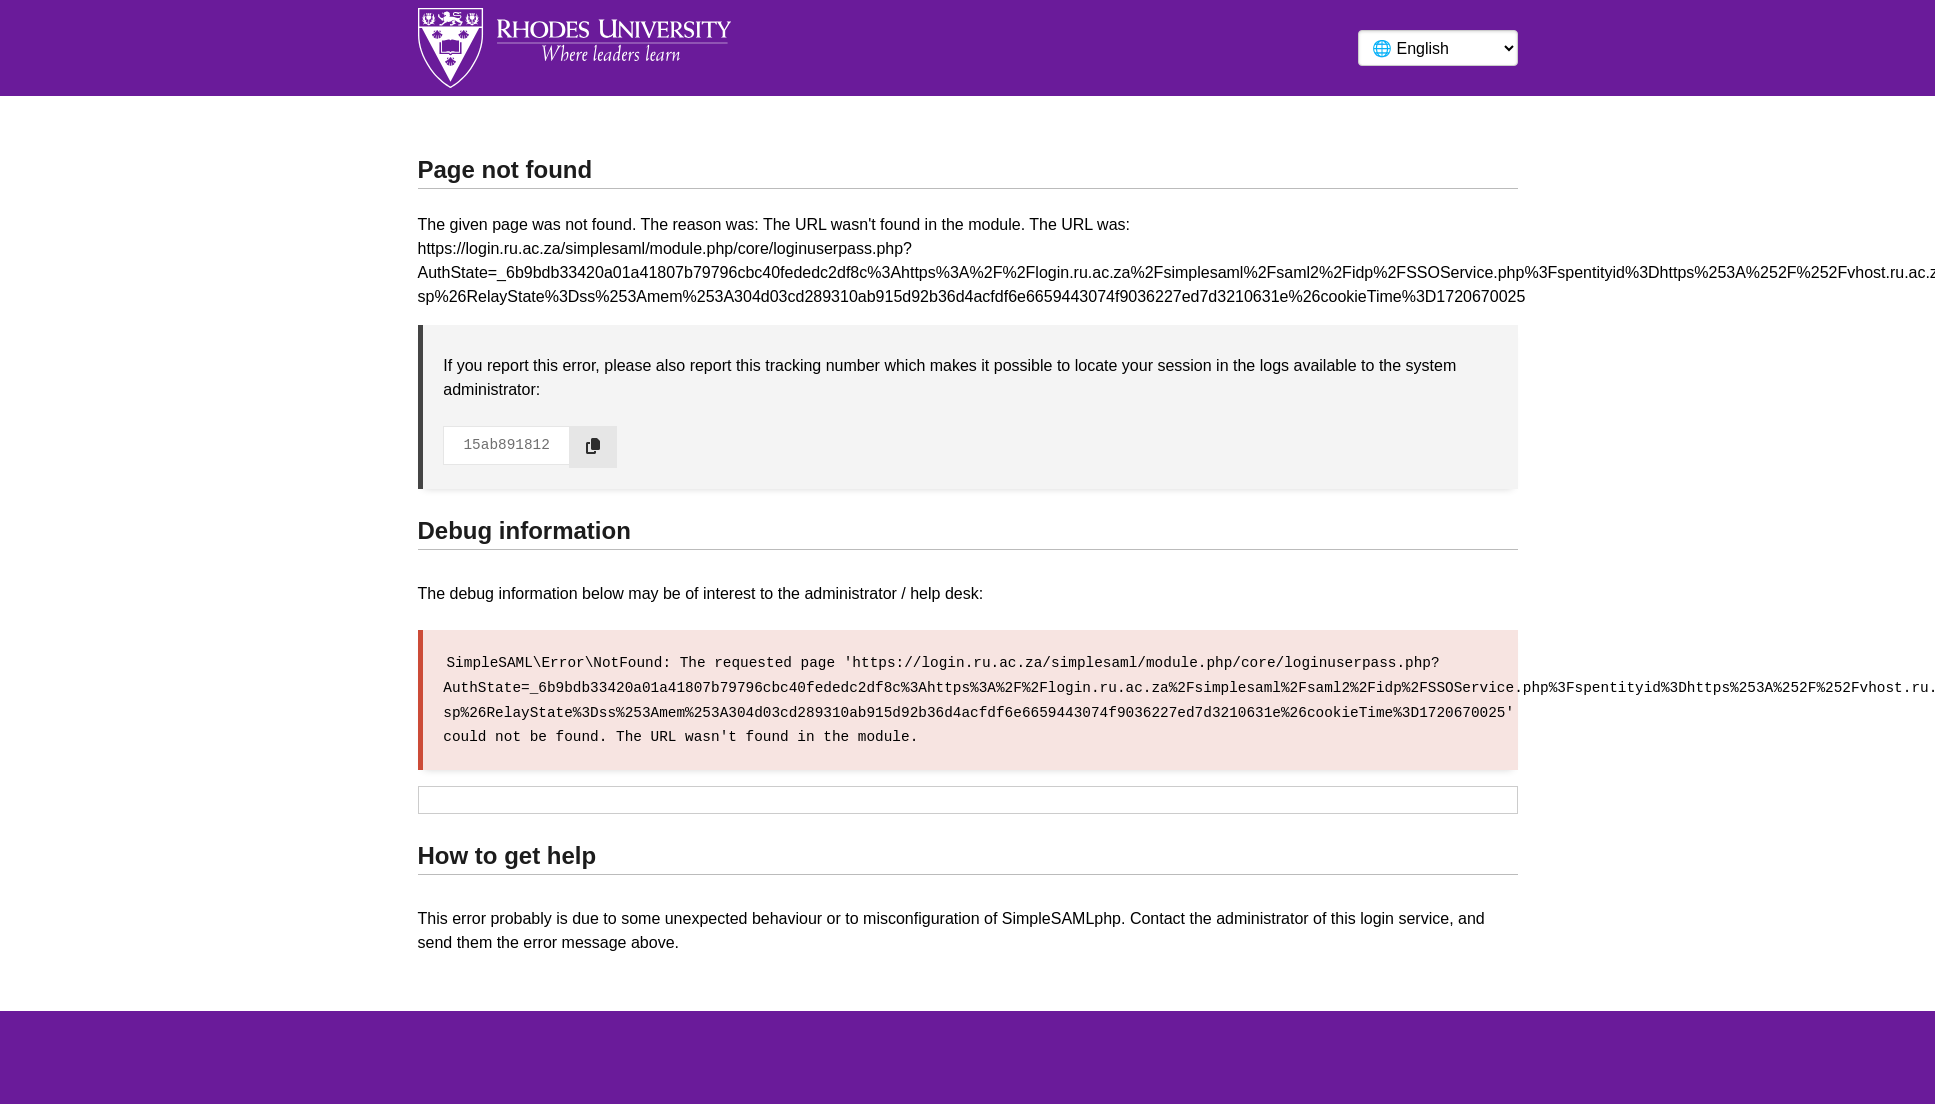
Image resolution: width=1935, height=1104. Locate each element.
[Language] (1438, 48)
